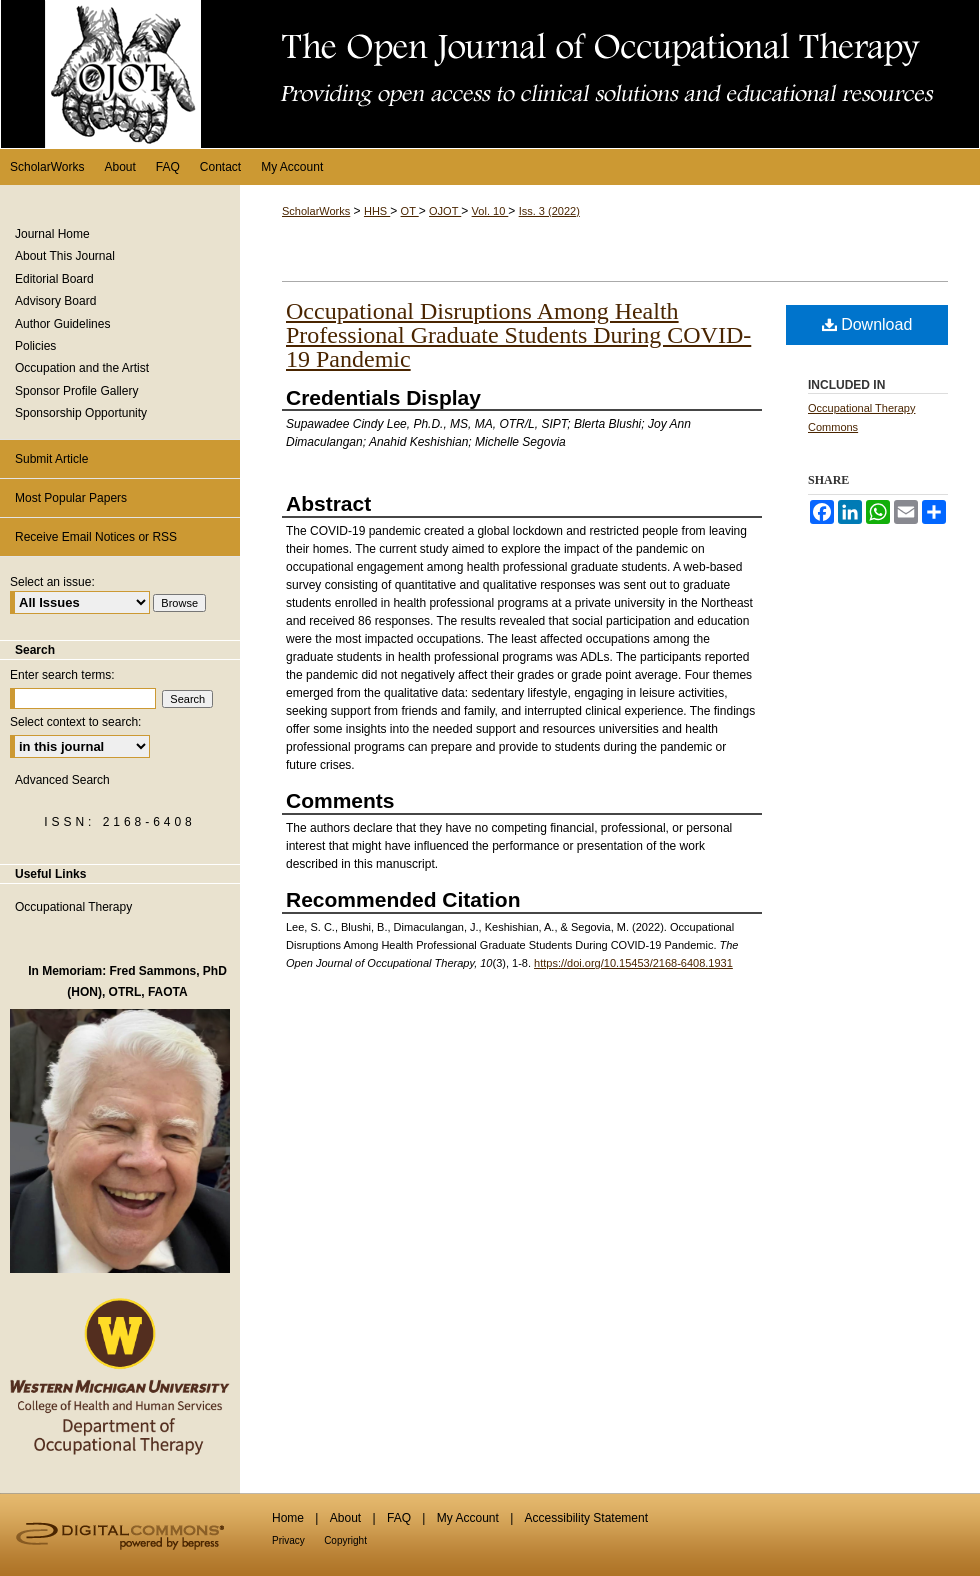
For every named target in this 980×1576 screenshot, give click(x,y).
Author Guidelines (62, 324)
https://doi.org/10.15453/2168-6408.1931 (633, 963)
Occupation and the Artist (82, 368)
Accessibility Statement (586, 1518)
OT (410, 211)
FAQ (399, 1518)
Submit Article (51, 459)
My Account (468, 1518)
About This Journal (65, 256)
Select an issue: (52, 582)
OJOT (445, 211)
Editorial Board (54, 279)
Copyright (345, 1540)
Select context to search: (75, 722)
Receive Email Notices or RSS (96, 537)
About (345, 1518)
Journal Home (52, 234)
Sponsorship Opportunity (81, 413)
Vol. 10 (490, 211)
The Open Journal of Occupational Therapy (490, 74)
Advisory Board (55, 301)
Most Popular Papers (71, 498)
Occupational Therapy (73, 907)
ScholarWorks (316, 211)
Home (288, 1518)
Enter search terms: (62, 675)
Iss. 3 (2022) (549, 211)
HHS (377, 211)
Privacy (288, 1540)
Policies (35, 346)
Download (867, 324)
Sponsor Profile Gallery (76, 391)
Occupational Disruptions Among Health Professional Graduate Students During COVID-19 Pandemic (518, 335)
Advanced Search (62, 780)
